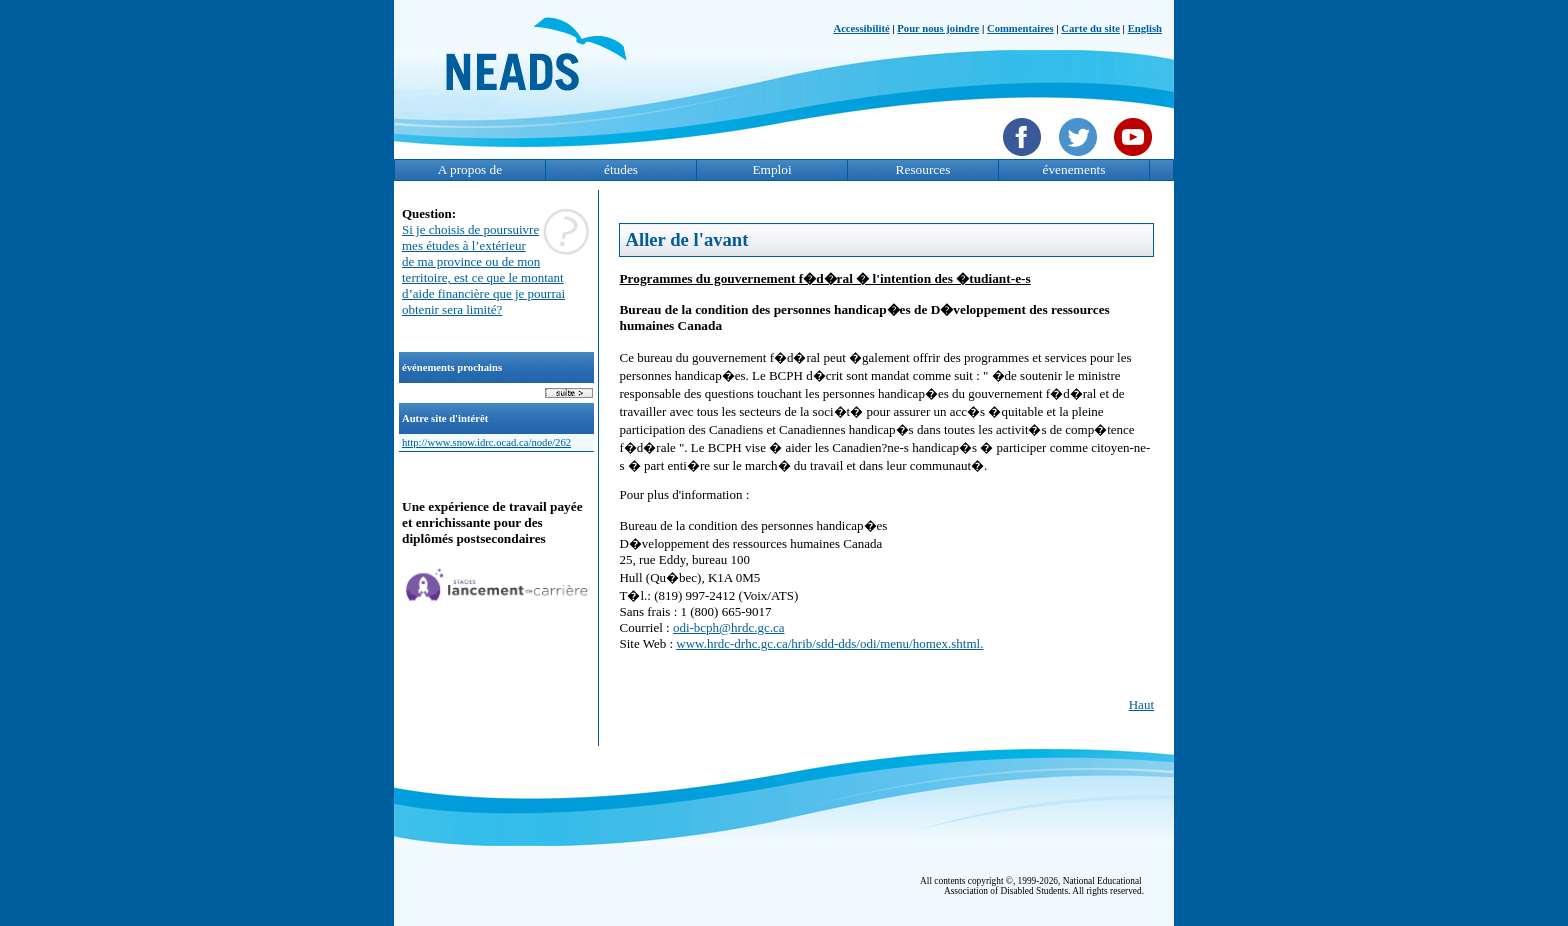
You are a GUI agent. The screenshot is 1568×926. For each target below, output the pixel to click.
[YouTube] (1135, 158)
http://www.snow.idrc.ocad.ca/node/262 (486, 442)
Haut (1141, 704)
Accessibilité (861, 28)
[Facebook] (1024, 158)
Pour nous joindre (938, 28)
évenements (1074, 169)
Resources (923, 169)
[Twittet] (1080, 158)
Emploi (771, 169)
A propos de (470, 169)
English (1145, 28)
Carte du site (1090, 28)
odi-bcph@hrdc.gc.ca (729, 627)
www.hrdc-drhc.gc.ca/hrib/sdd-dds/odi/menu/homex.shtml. (829, 643)
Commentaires (1020, 28)
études (621, 169)
